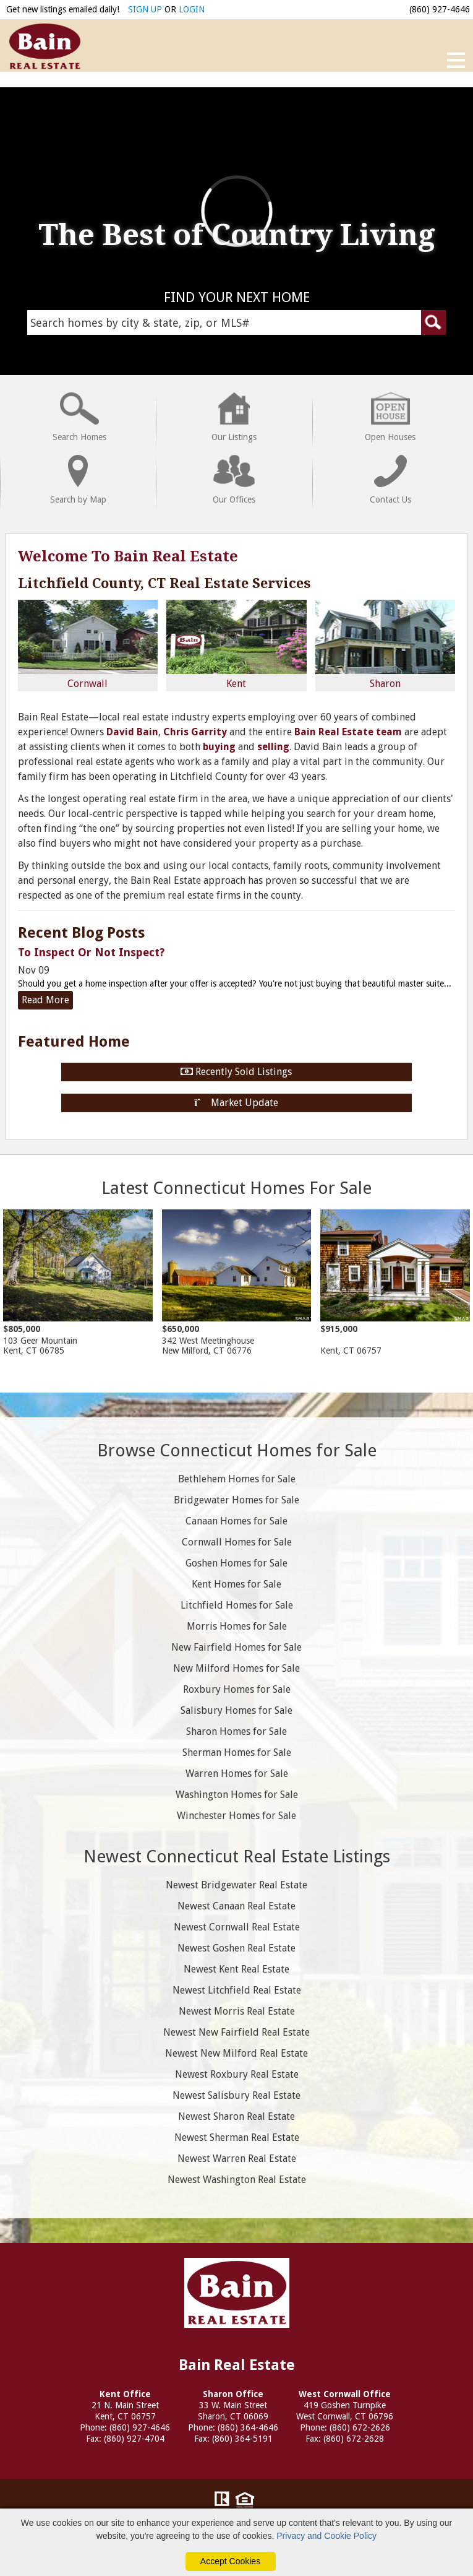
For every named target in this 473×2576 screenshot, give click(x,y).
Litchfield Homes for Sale (237, 1605)
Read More (45, 1000)
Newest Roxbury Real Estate (237, 2074)
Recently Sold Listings (236, 1072)
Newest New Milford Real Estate (236, 2053)
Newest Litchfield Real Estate (237, 1990)
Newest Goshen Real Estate (236, 1948)
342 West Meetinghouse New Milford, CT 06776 (237, 1282)
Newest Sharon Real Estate (236, 2116)
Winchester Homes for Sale (236, 1816)
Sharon (385, 644)
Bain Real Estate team (348, 732)
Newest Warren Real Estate (236, 2158)
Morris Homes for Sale (237, 1626)
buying (219, 747)
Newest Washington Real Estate (237, 2179)
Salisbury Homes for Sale (236, 1710)
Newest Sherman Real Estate (236, 2137)
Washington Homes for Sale (237, 1794)
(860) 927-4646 (439, 9)
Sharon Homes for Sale (236, 1731)
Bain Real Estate (236, 2293)
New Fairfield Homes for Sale (236, 1647)
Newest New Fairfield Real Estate (236, 2032)
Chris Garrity (195, 732)
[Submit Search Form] (433, 322)
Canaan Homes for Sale (236, 1521)
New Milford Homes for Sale (236, 1668)
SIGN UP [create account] (145, 9)
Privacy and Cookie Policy (326, 2536)
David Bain (132, 732)
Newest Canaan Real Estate (236, 1906)
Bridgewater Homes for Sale (236, 1500)
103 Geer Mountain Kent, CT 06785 (78, 1282)
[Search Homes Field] (236, 322)
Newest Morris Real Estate (237, 2011)
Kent (236, 644)
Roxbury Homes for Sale (237, 1689)
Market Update (237, 1103)
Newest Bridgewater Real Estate (236, 1885)
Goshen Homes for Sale (236, 1563)
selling (273, 747)
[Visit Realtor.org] (222, 2501)
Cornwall (88, 644)
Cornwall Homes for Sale (237, 1542)
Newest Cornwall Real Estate (237, 1927)
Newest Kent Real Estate (236, 1969)
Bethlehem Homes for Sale (237, 1479)
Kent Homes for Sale (236, 1584)
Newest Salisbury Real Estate (236, 2095)
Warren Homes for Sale (236, 1773)
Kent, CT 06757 (395, 1282)
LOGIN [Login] (192, 9)
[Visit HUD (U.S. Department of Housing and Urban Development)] (245, 2501)
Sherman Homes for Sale (236, 1752)
